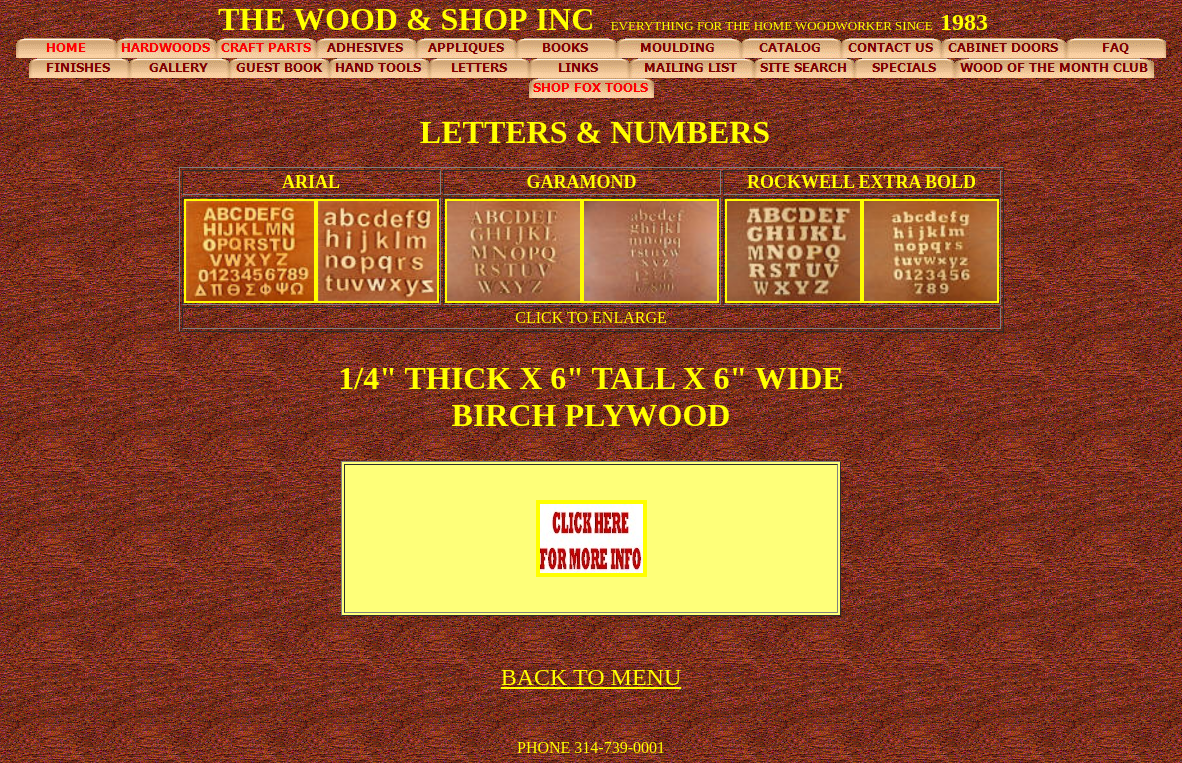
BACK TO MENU (591, 677)
